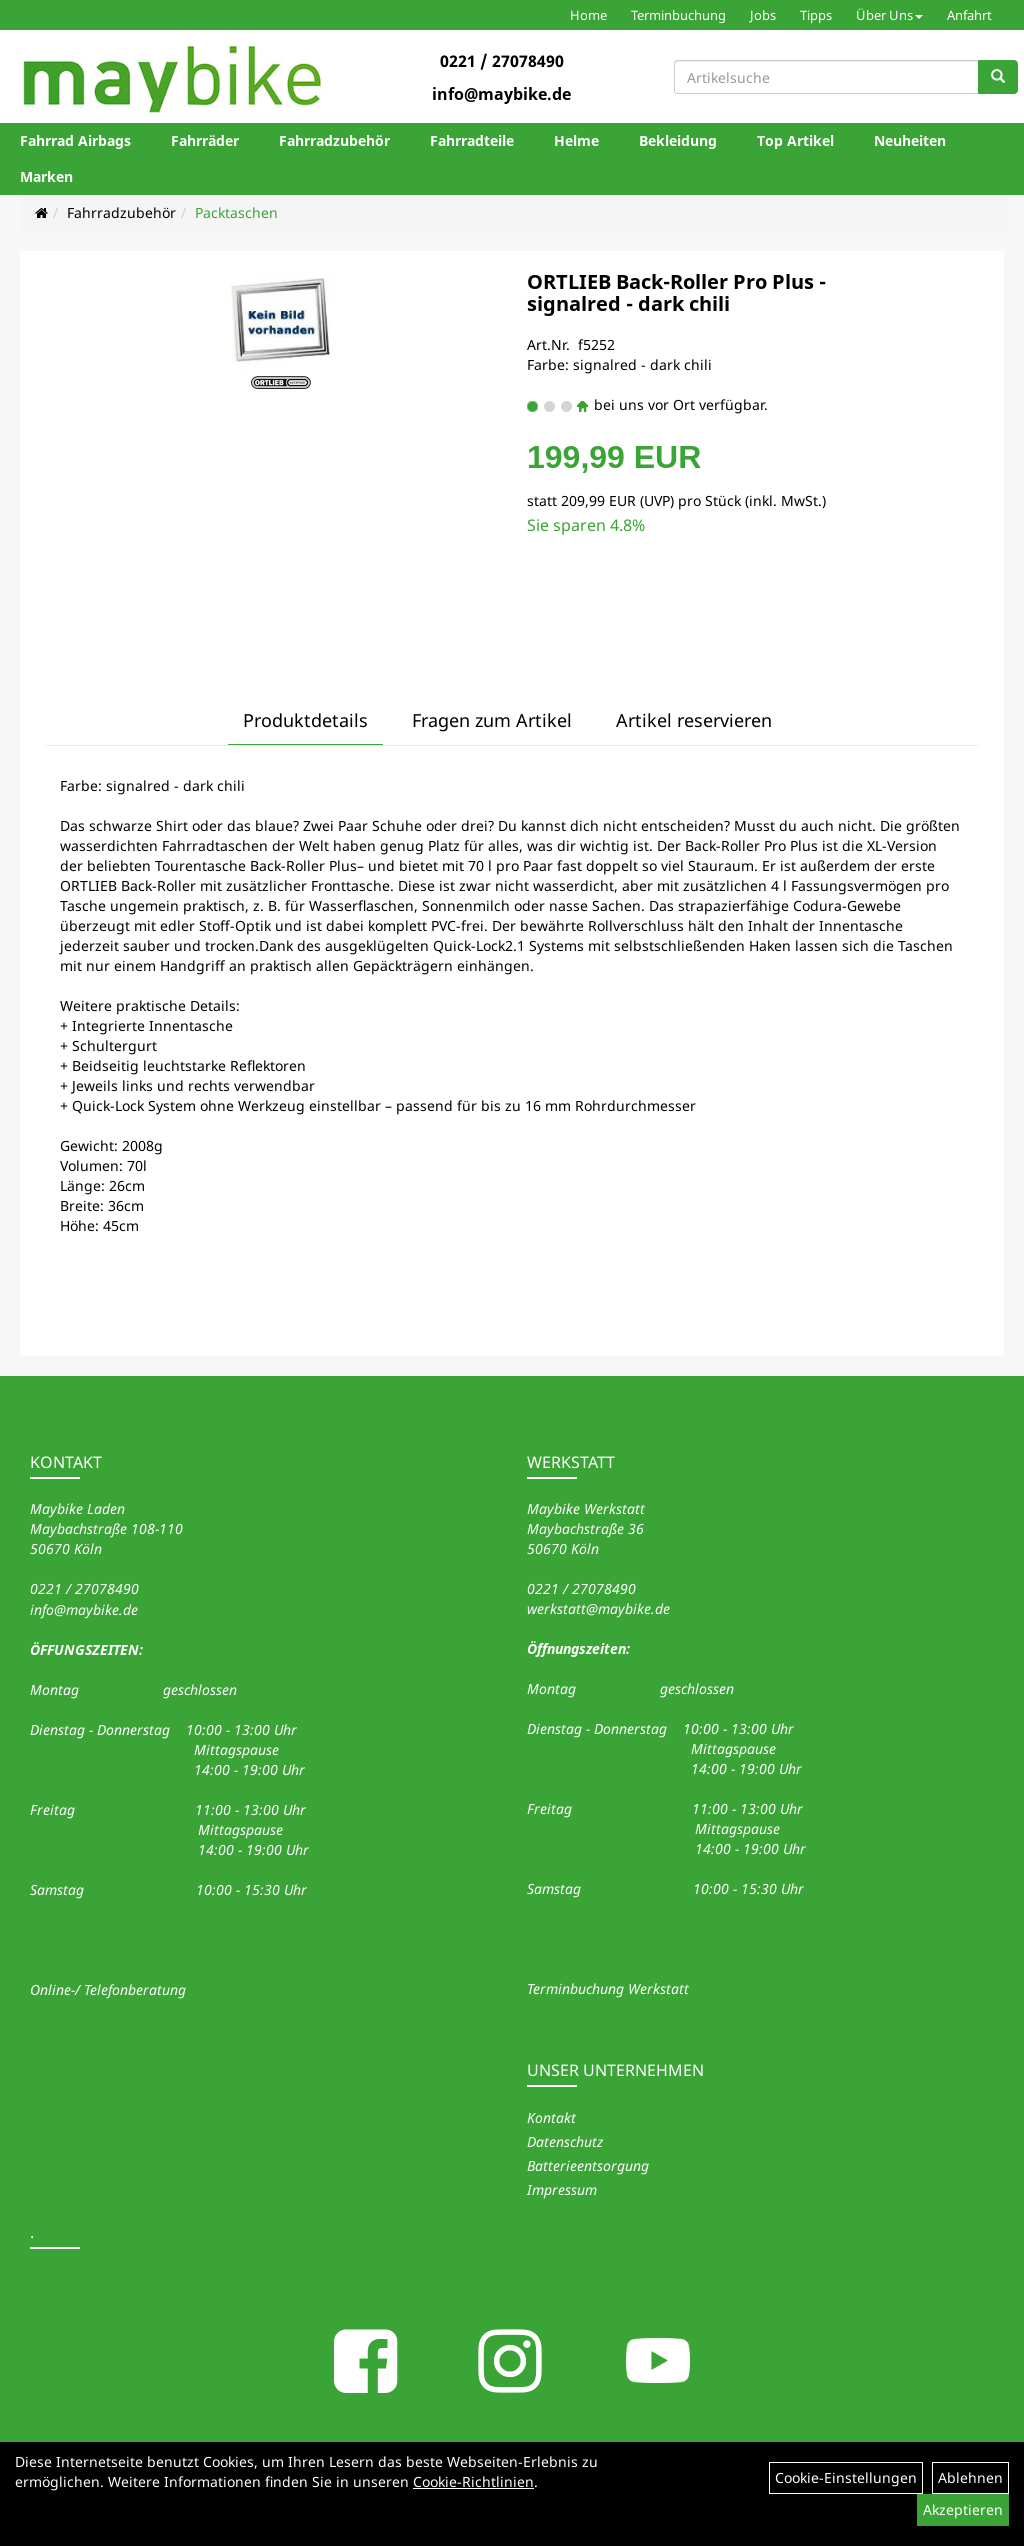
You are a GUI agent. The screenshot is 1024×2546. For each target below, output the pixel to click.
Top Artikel (795, 140)
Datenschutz (565, 2141)
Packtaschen (236, 212)
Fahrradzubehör (334, 140)
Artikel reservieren (694, 720)
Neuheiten (910, 140)
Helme (576, 140)
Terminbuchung (678, 15)
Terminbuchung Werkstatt (608, 1988)
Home (588, 15)
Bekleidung (678, 140)
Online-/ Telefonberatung (108, 1989)
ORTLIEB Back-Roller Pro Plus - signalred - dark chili (676, 292)
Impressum (562, 2189)
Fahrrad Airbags (75, 140)
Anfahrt (969, 15)
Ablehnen (970, 2477)
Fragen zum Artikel (492, 720)
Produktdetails (305, 720)
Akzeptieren (963, 2509)
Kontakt (551, 2117)
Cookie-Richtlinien (473, 2481)
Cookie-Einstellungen (846, 2477)
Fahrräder (205, 140)
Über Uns (889, 15)
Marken (46, 176)
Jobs (763, 15)
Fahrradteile (472, 140)
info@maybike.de (501, 94)
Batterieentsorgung (588, 2165)
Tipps (816, 15)
